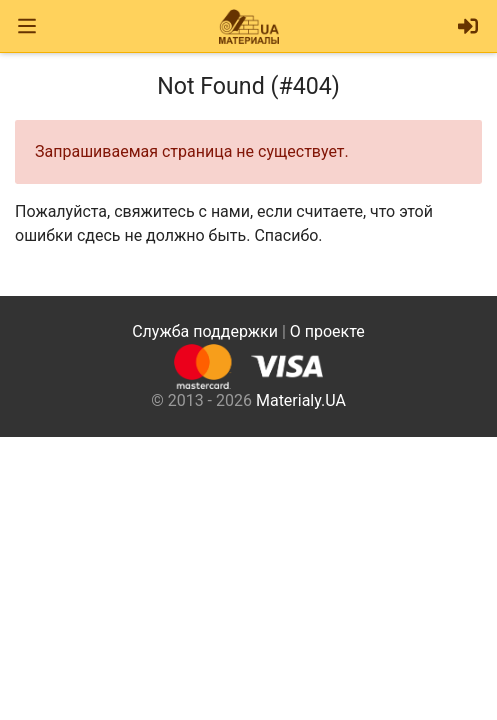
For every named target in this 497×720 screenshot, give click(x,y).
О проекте (327, 331)
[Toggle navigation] (27, 26)
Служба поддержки (205, 331)
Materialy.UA (301, 400)
